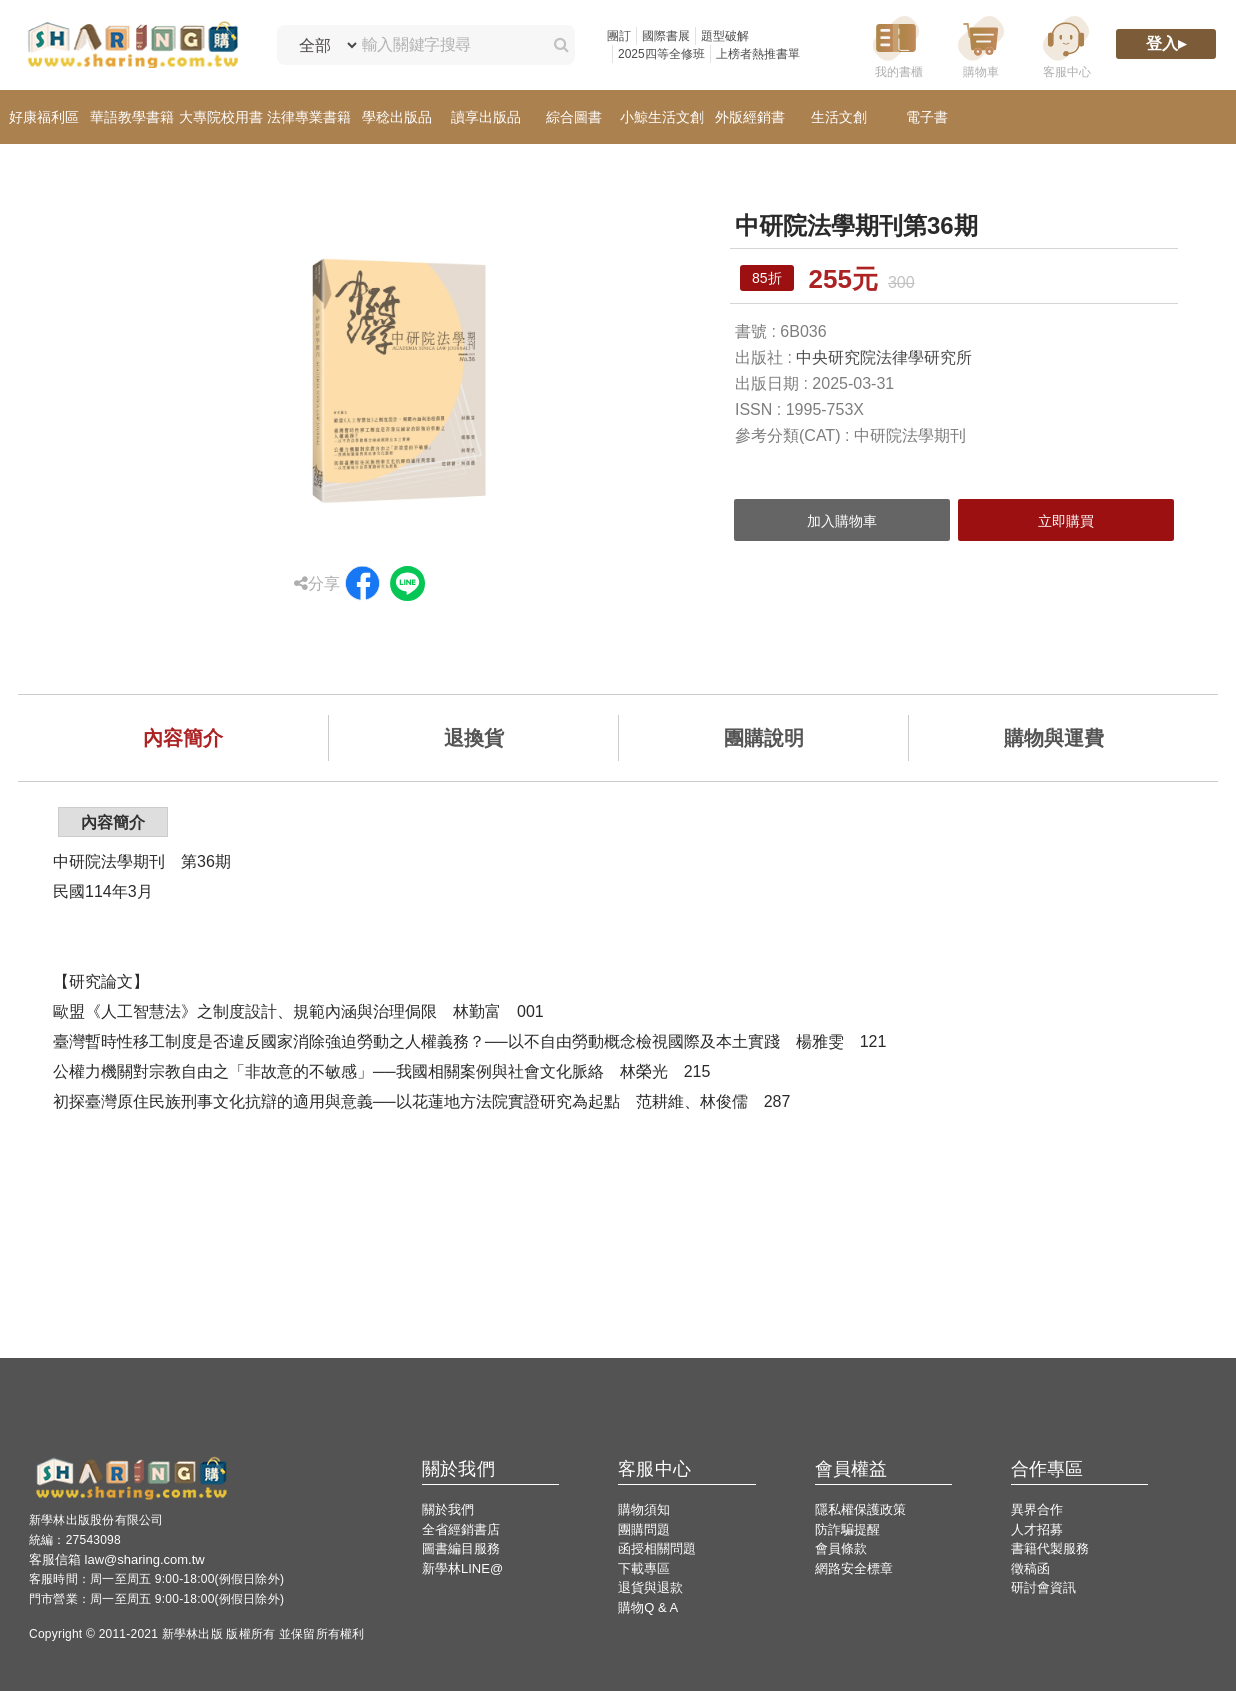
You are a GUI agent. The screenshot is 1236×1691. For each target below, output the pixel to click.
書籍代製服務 (1050, 1548)
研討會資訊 (1043, 1587)
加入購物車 (842, 521)
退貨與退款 (650, 1587)
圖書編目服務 (461, 1548)
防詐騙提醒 (847, 1529)
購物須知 (644, 1509)
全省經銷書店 (461, 1529)
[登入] (1166, 45)
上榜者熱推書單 (758, 54)
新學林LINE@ (462, 1568)
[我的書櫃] (896, 45)
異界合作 (1037, 1509)
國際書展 (666, 36)
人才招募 (1037, 1529)
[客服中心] (1066, 45)
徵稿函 (1030, 1568)
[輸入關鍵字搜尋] (446, 45)
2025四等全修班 (661, 54)
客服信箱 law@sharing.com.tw (117, 1559)
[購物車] (981, 45)
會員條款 (841, 1548)
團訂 (619, 36)
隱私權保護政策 (860, 1509)
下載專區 (644, 1568)
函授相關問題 (657, 1548)
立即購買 (1066, 521)
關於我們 (448, 1509)
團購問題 (644, 1529)
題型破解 (725, 36)
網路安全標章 (854, 1568)
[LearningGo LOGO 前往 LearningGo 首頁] (132, 45)
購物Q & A (648, 1607)
